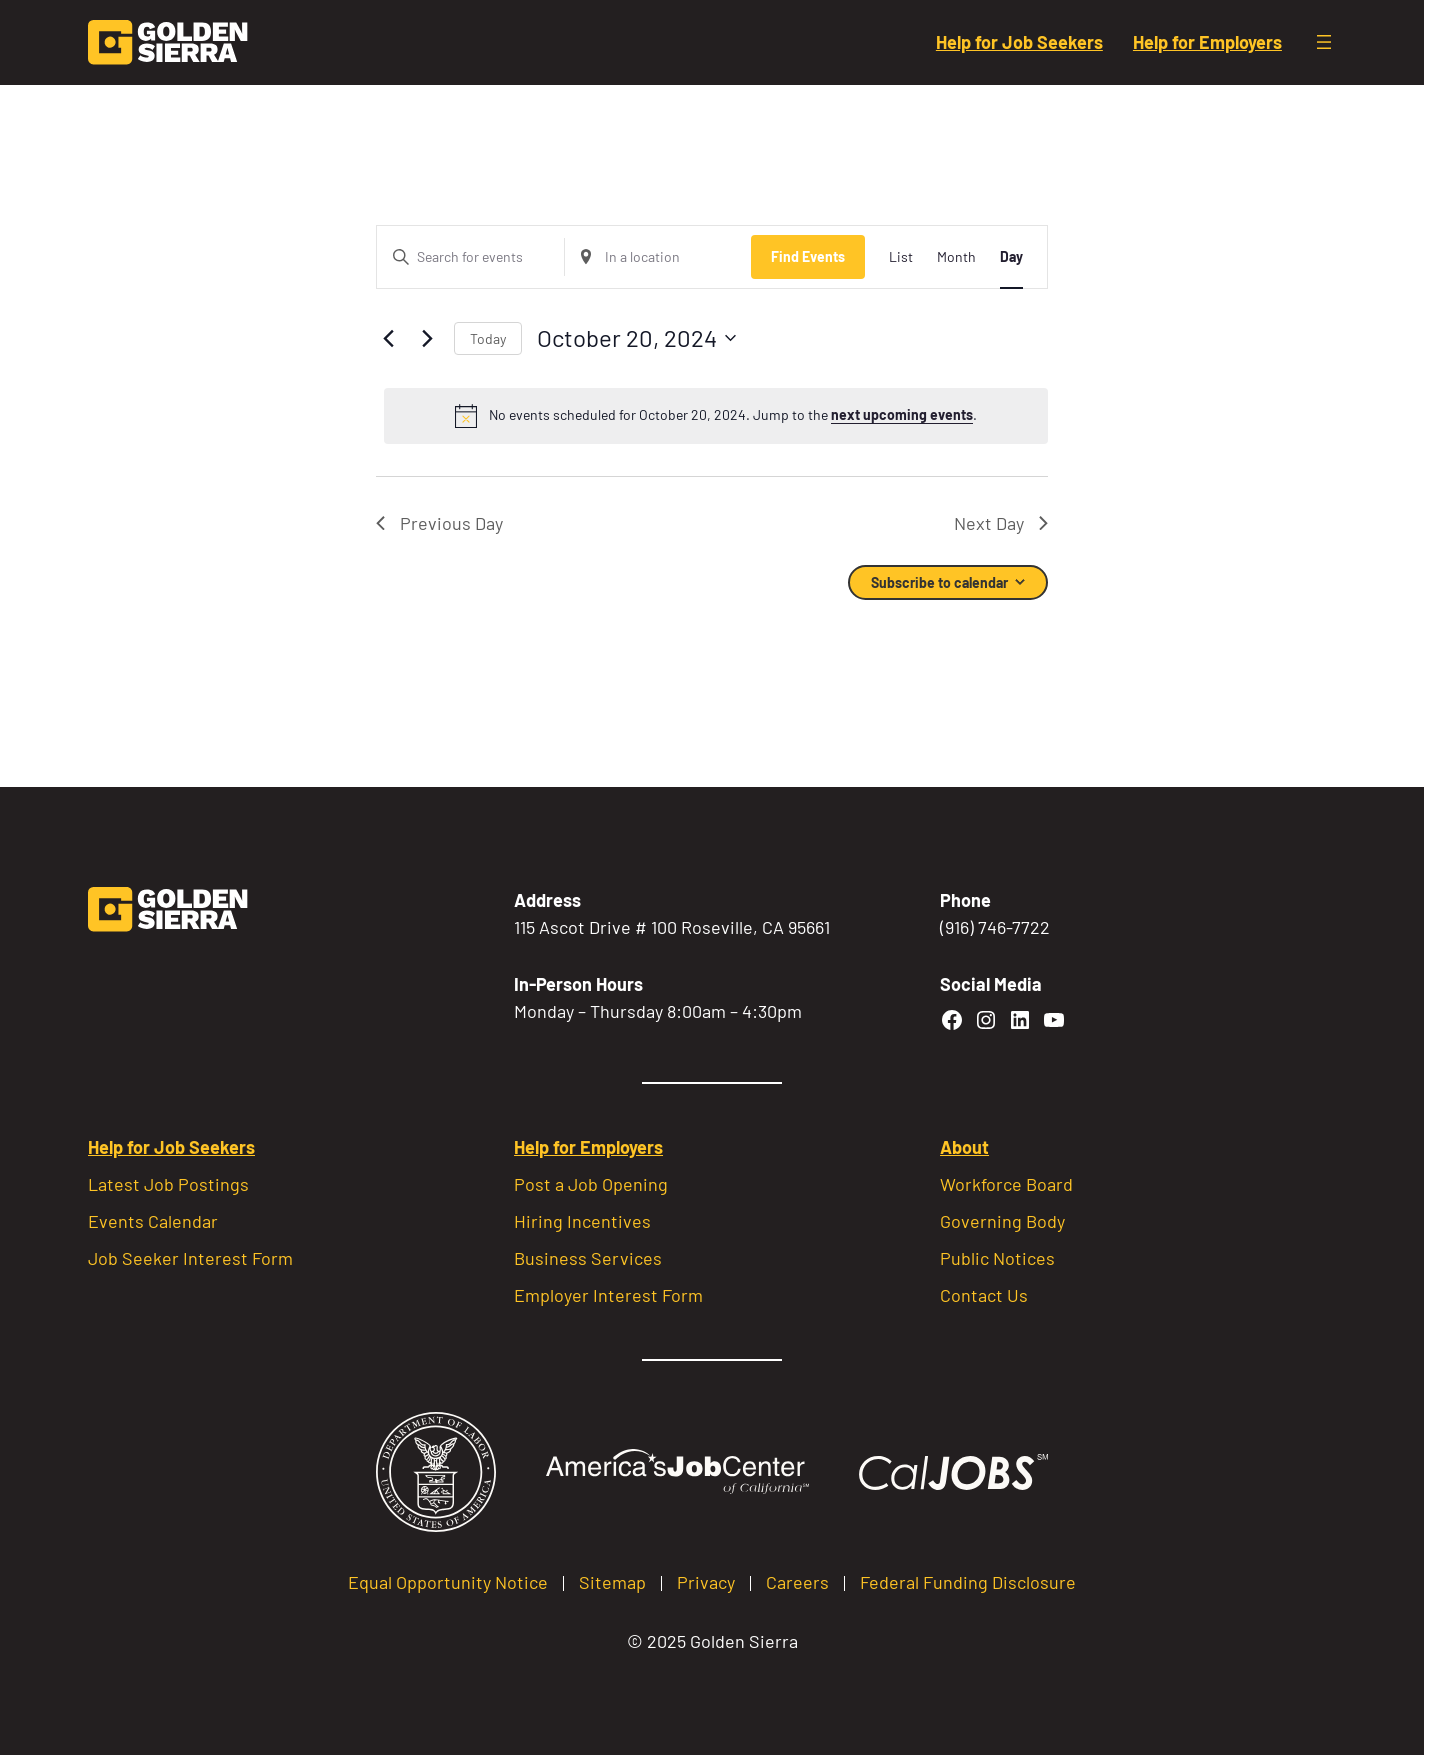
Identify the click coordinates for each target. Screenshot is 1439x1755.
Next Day (1001, 523)
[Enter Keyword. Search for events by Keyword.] (470, 257)
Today (488, 338)
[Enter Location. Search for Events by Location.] (658, 257)
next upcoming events (902, 414)
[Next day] (427, 338)
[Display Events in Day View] (1011, 257)
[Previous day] (388, 338)
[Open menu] (1324, 42)
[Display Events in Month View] (956, 257)
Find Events (808, 256)
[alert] (716, 416)
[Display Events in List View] (901, 257)
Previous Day (439, 523)
